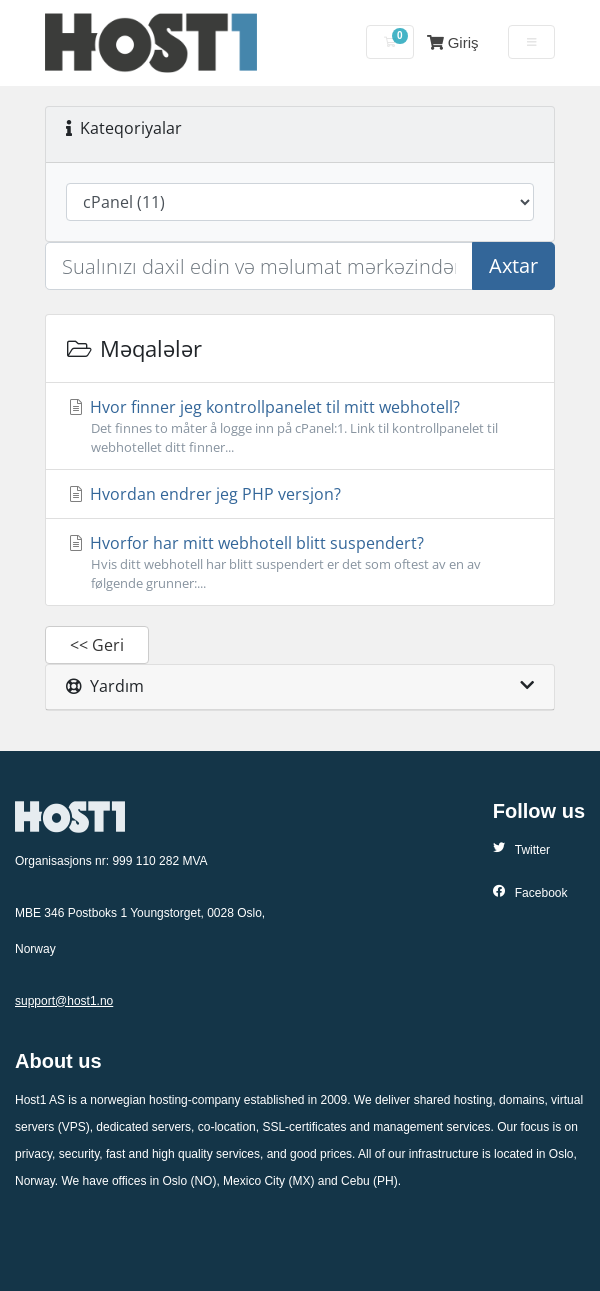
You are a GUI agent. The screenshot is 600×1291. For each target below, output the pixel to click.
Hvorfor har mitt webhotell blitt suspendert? (300, 562)
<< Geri (97, 645)
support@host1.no (64, 1001)
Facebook (530, 892)
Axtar (513, 265)
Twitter (521, 849)
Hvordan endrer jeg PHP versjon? (203, 494)
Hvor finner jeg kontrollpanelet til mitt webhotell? (300, 426)
